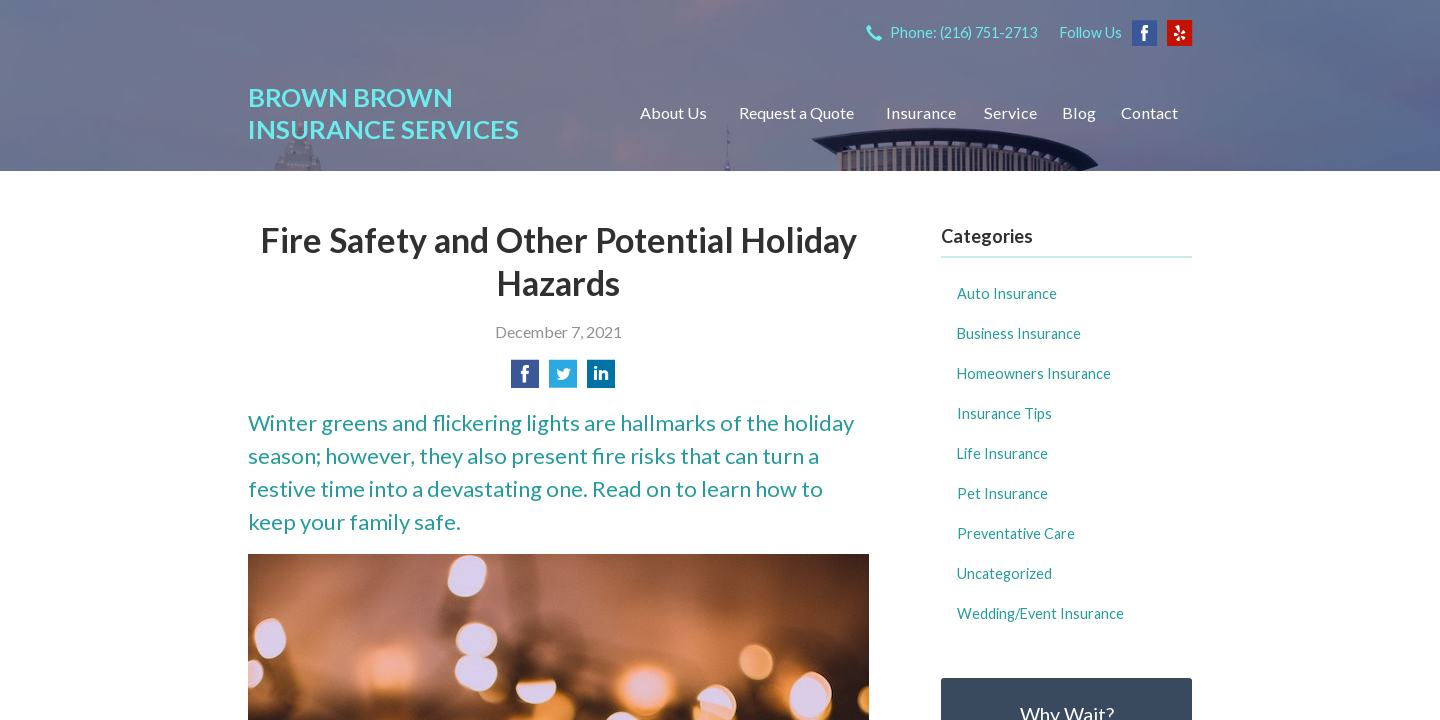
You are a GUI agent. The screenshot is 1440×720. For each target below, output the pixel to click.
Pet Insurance (1002, 493)
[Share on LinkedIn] (601, 379)
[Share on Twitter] (563, 379)
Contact (1149, 112)
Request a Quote (796, 112)
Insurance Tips (1004, 413)
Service (1010, 112)
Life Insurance (1002, 453)
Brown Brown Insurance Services (383, 113)
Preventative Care (1016, 533)
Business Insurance (1019, 333)
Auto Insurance (1007, 293)
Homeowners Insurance (1034, 373)
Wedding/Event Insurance (1040, 613)
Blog (1079, 112)
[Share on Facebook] (525, 379)
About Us (673, 112)
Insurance (921, 112)
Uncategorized (1004, 573)
